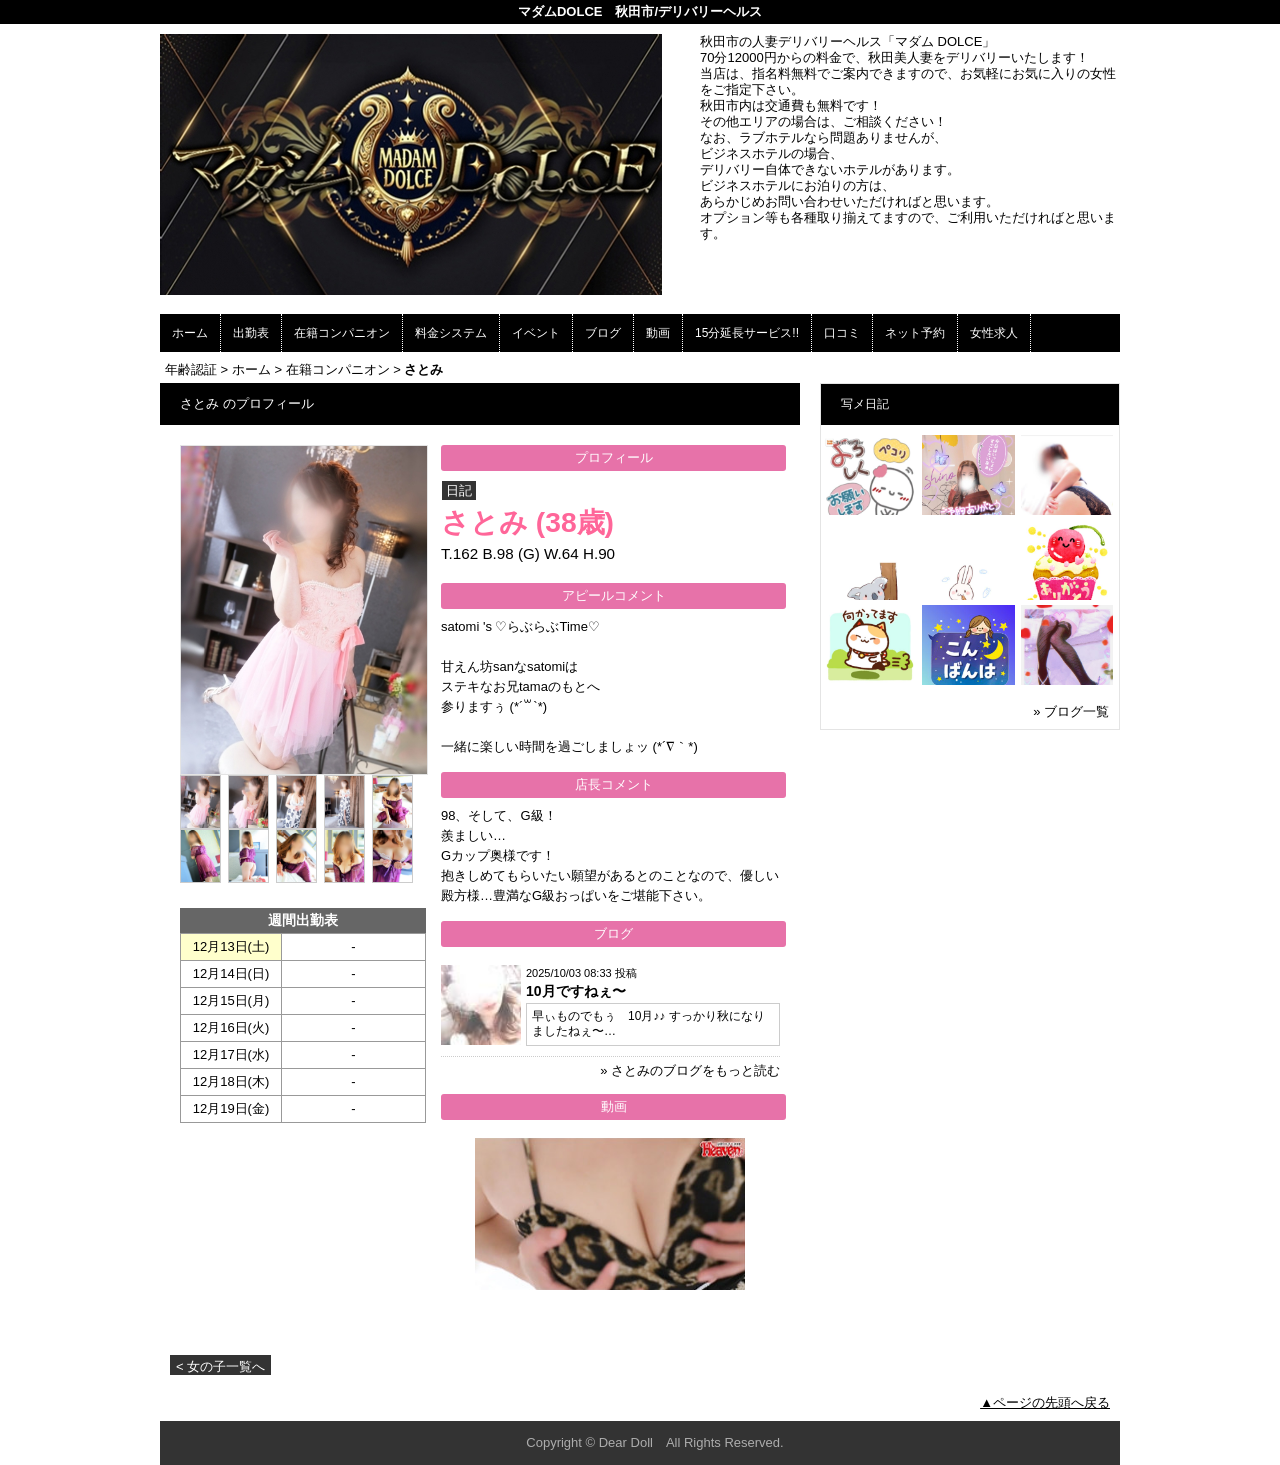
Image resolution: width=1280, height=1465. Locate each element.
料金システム (451, 333)
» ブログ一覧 (1071, 711)
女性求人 (994, 333)
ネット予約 (915, 333)
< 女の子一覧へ (220, 1366)
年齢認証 (191, 369)
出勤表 (251, 333)
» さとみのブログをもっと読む (690, 1070)
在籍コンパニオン (342, 333)
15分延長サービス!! (747, 333)
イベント (536, 333)
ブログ (603, 333)
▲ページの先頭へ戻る (1045, 1402)
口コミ (842, 333)
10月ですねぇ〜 (576, 991)
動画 (658, 333)
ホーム (190, 333)
